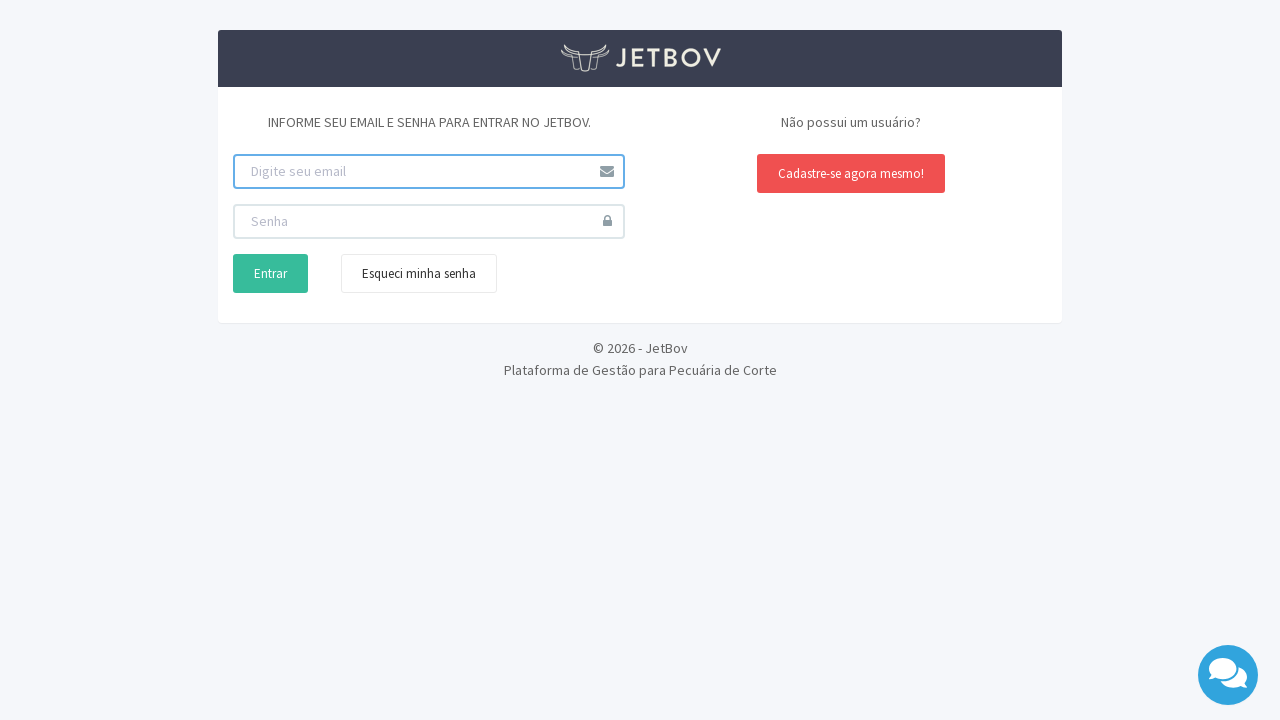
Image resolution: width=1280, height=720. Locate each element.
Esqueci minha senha (419, 273)
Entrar (270, 273)
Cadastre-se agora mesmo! (851, 173)
